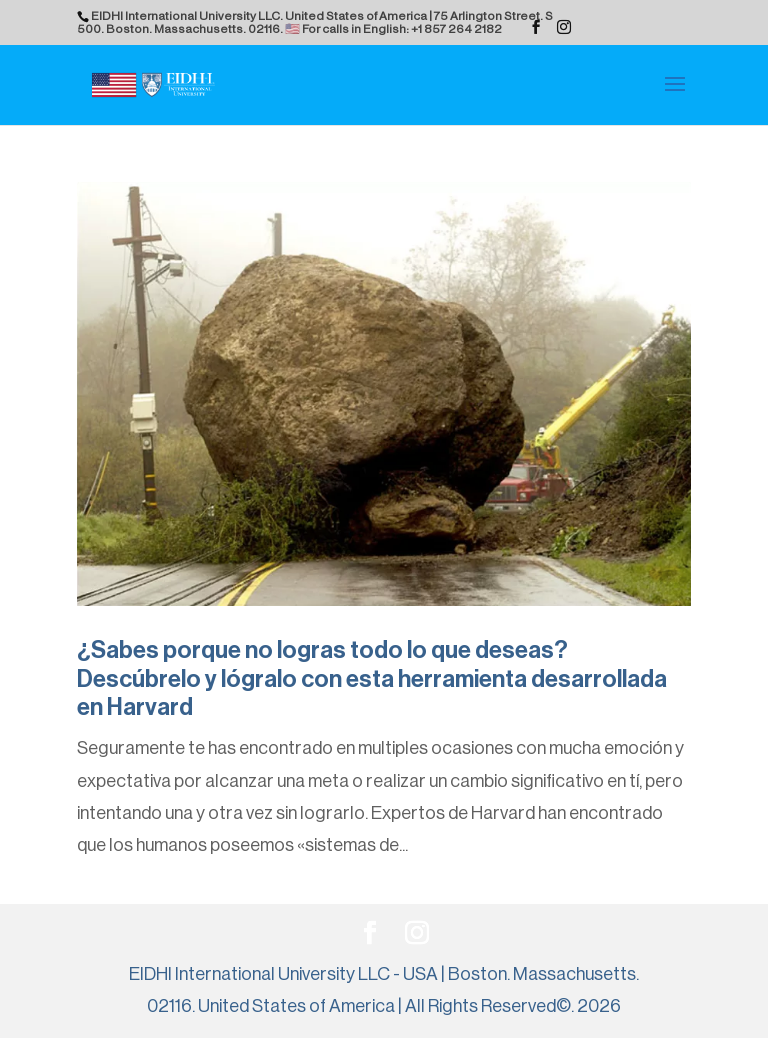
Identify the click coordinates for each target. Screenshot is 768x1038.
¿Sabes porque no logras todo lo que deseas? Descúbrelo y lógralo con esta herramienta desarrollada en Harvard (372, 679)
